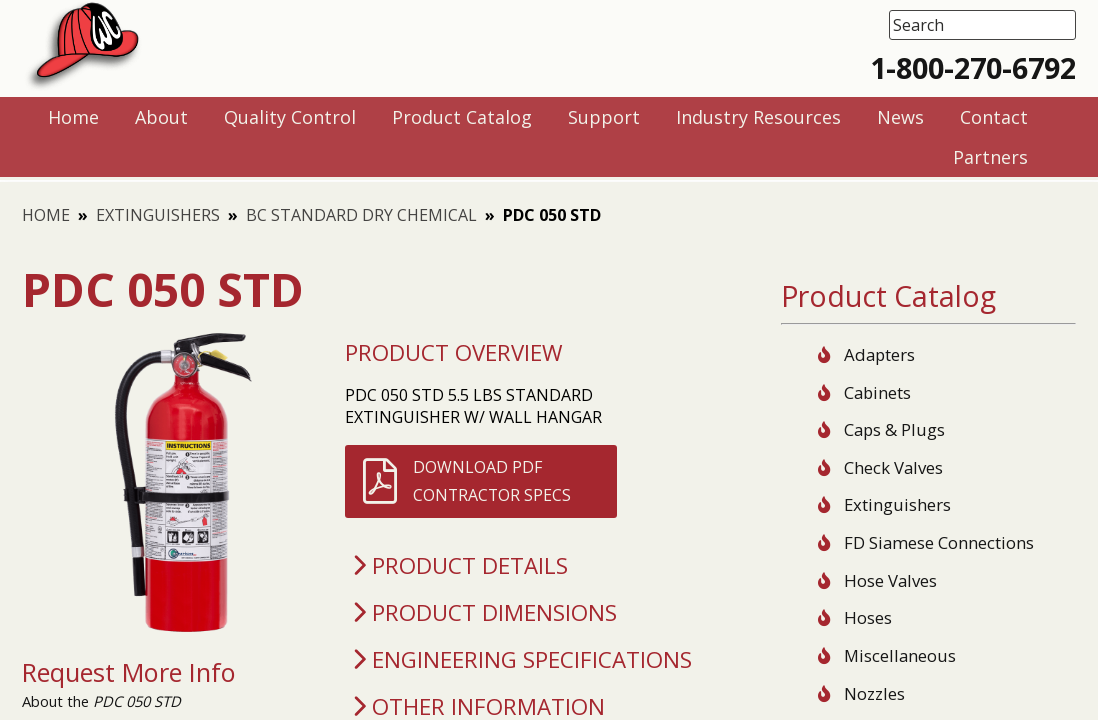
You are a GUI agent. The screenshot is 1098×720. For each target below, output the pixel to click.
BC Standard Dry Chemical (361, 215)
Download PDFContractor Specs (492, 481)
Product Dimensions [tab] (481, 612)
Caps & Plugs (894, 429)
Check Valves (893, 467)
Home (46, 215)
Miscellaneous (900, 655)
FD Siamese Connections (939, 542)
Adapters (879, 354)
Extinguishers (158, 215)
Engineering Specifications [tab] (519, 659)
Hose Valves (890, 580)
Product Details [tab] (457, 565)
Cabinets (877, 392)
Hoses (868, 617)
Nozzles (874, 693)
